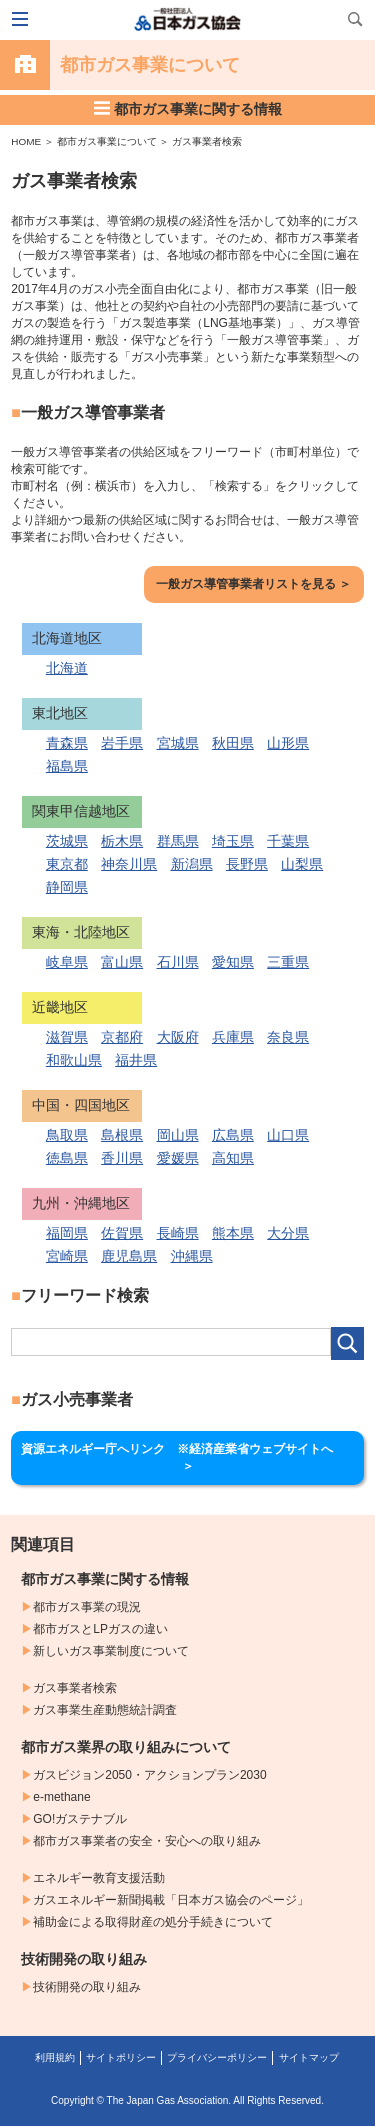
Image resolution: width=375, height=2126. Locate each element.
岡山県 (178, 1135)
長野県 (247, 864)
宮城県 (178, 743)
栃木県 (122, 841)
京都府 (122, 1037)
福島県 (67, 766)
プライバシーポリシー (217, 2057)
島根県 (122, 1135)
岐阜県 (67, 962)
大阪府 (178, 1037)
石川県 (178, 962)
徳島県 (67, 1158)
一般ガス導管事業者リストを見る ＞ (253, 584)
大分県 (288, 1233)
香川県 (122, 1158)
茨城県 (67, 841)
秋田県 (233, 743)
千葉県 (288, 841)
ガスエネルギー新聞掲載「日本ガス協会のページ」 (171, 1900)
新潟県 (192, 864)
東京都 (67, 864)
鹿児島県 (129, 1256)
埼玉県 (233, 841)
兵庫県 (233, 1037)
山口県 (288, 1135)
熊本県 (233, 1233)
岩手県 (122, 743)
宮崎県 (67, 1256)
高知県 (233, 1158)
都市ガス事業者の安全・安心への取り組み (147, 1841)
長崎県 (178, 1233)
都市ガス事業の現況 (87, 1607)
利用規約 (55, 2057)
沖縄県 (192, 1256)
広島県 (233, 1135)
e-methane (61, 1797)
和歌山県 (74, 1060)
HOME (26, 141)
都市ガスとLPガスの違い (100, 1629)
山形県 (288, 743)
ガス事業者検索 (207, 141)
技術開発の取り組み (87, 1987)
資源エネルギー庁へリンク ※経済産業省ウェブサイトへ (190, 1457)
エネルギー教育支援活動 (99, 1878)
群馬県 (178, 841)
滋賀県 (67, 1037)
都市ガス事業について (107, 141)
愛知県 (233, 962)
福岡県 (67, 1233)
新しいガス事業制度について (111, 1651)
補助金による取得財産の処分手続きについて (153, 1922)
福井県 (136, 1060)
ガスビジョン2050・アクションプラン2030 (149, 1775)
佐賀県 (122, 1233)
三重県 (288, 962)
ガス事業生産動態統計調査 (105, 1710)
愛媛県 (178, 1158)
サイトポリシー (121, 2057)
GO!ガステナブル (80, 1819)
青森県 (67, 743)
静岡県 (67, 887)
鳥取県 (67, 1135)
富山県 (122, 962)
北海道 (67, 668)
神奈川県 (129, 864)
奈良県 (288, 1037)
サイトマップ (309, 2057)
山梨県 (302, 864)
